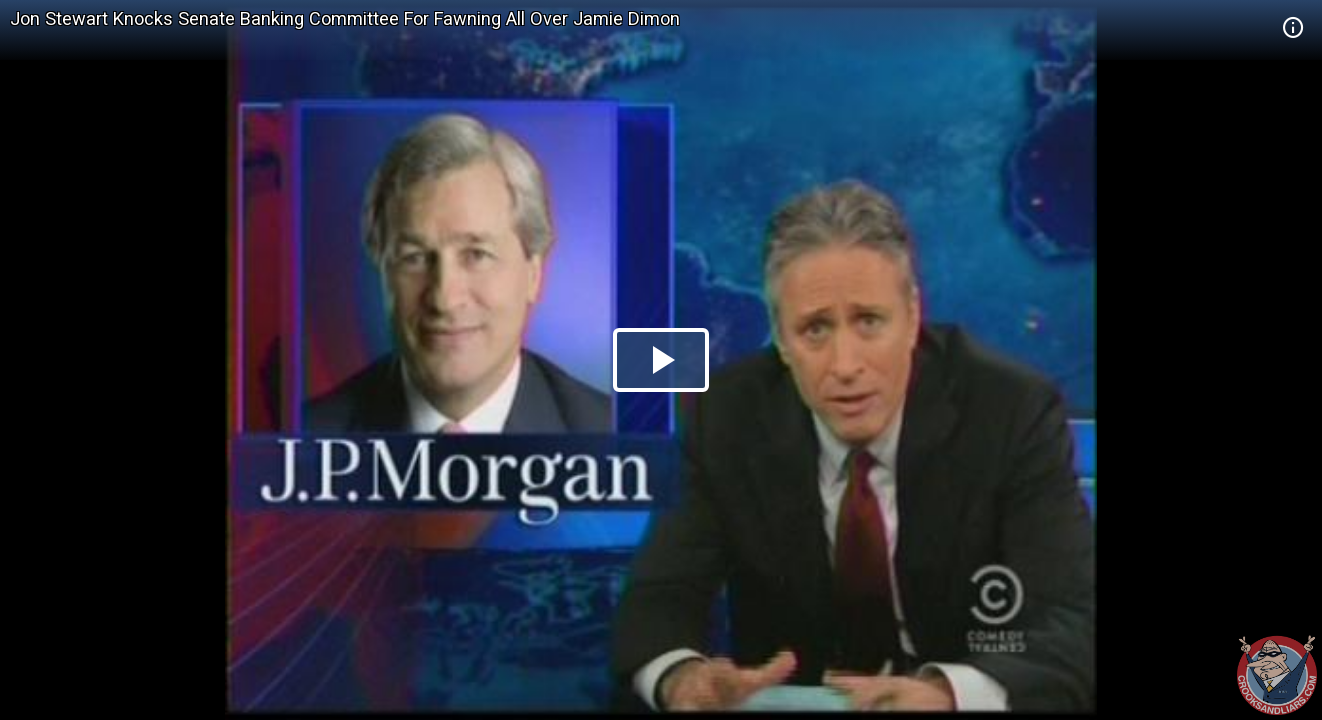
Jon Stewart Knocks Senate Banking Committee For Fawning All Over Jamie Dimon (345, 18)
